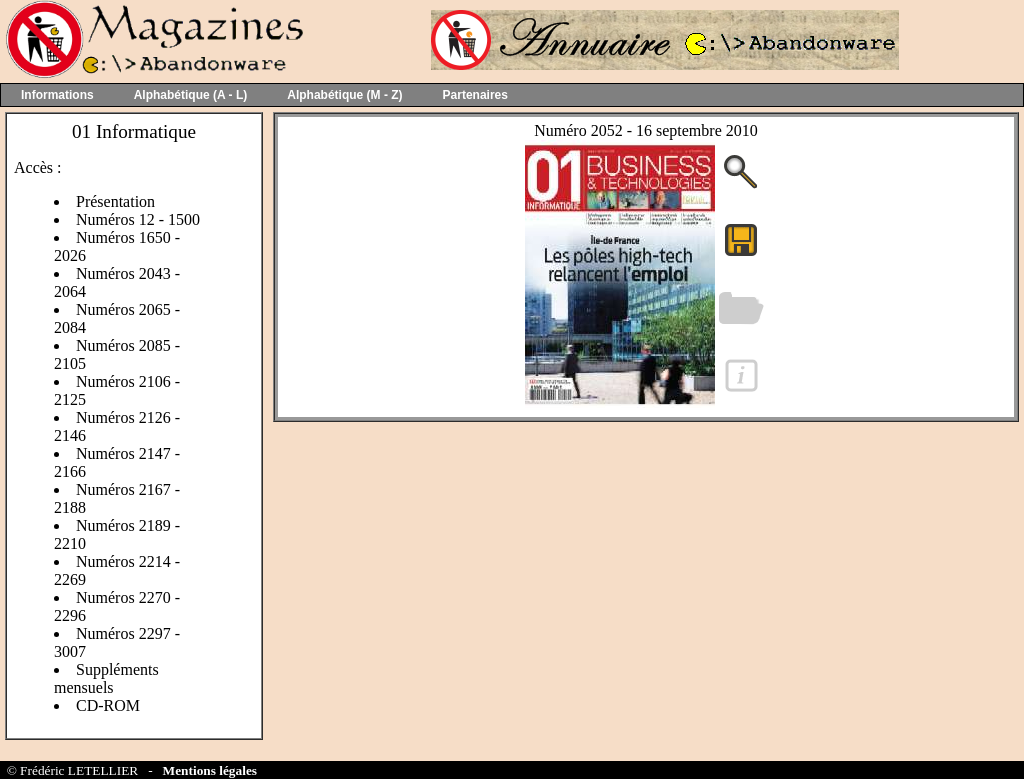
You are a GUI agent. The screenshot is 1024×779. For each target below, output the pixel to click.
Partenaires (475, 95)
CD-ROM (108, 705)
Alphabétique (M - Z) (344, 95)
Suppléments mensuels (106, 678)
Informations (57, 95)
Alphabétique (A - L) (191, 95)
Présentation (115, 201)
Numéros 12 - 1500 (138, 219)
